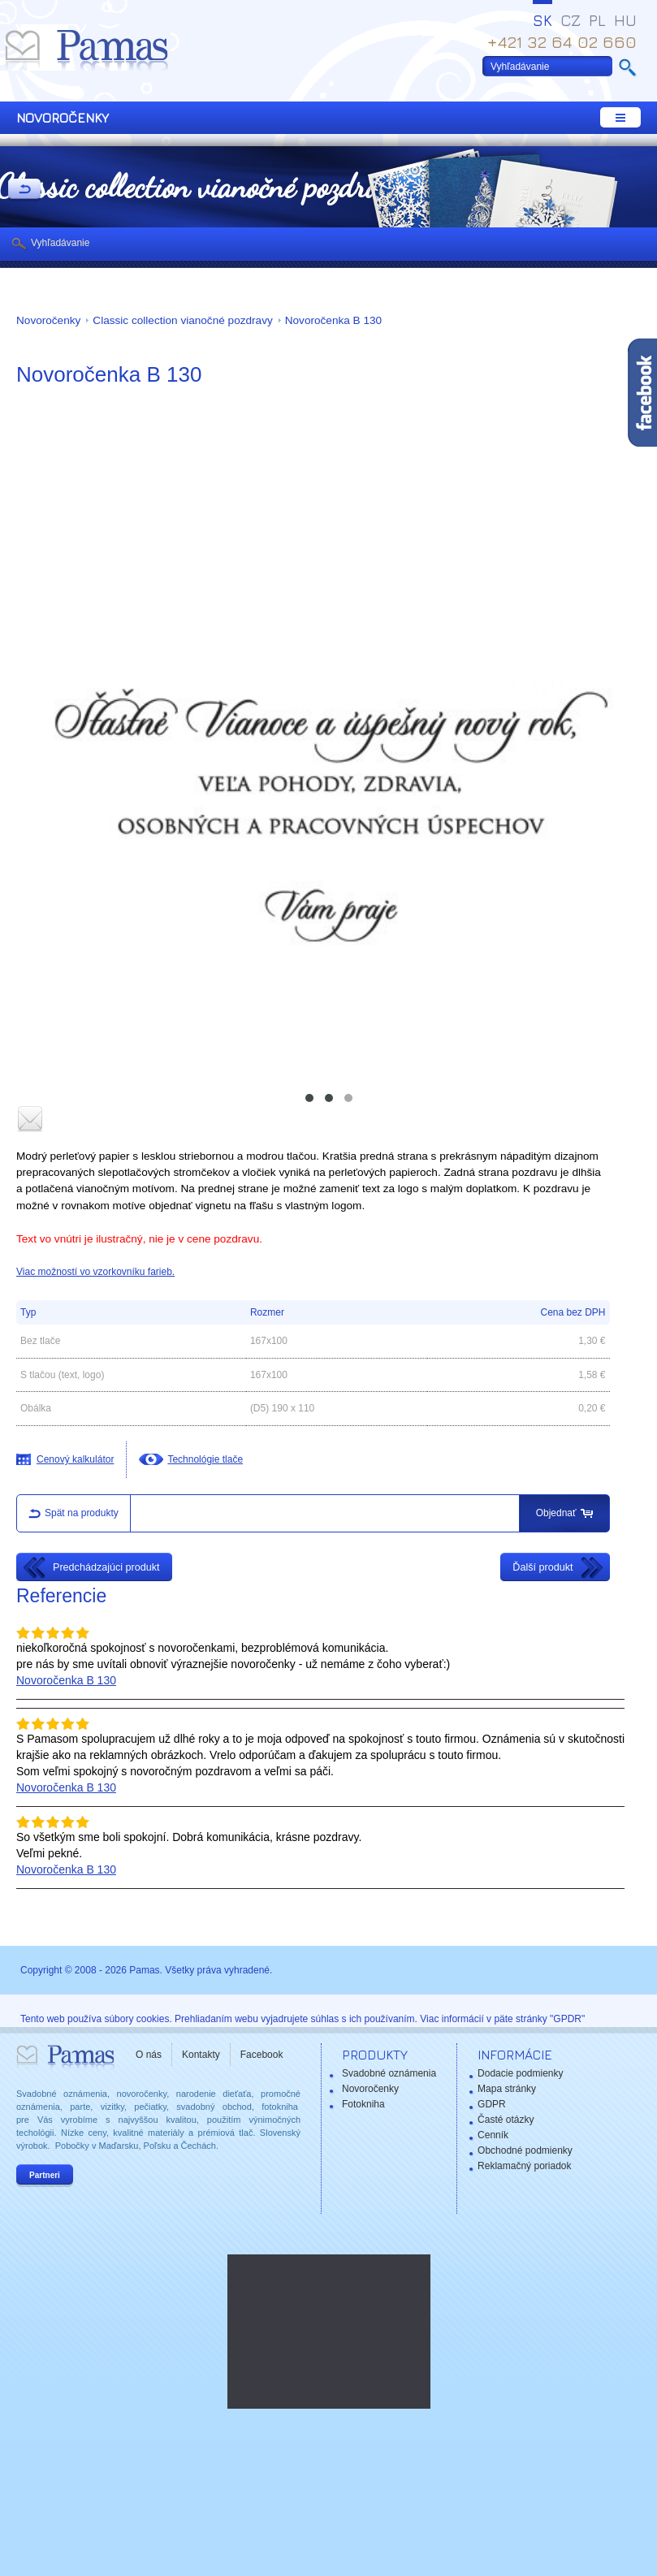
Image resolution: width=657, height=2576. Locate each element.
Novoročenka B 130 (333, 320)
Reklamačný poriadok (524, 2166)
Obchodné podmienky (525, 2150)
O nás (149, 2054)
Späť (24, 190)
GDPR (492, 2104)
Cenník (493, 2135)
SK (542, 20)
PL (597, 20)
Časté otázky (506, 2119)
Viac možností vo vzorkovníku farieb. (95, 1271)
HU (625, 20)
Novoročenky (48, 320)
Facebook (261, 2054)
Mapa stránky (507, 2088)
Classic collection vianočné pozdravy (182, 320)
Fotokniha (363, 2104)
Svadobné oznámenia (389, 2073)
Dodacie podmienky (520, 2073)
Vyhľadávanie (60, 243)
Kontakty (201, 2054)
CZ (570, 20)
